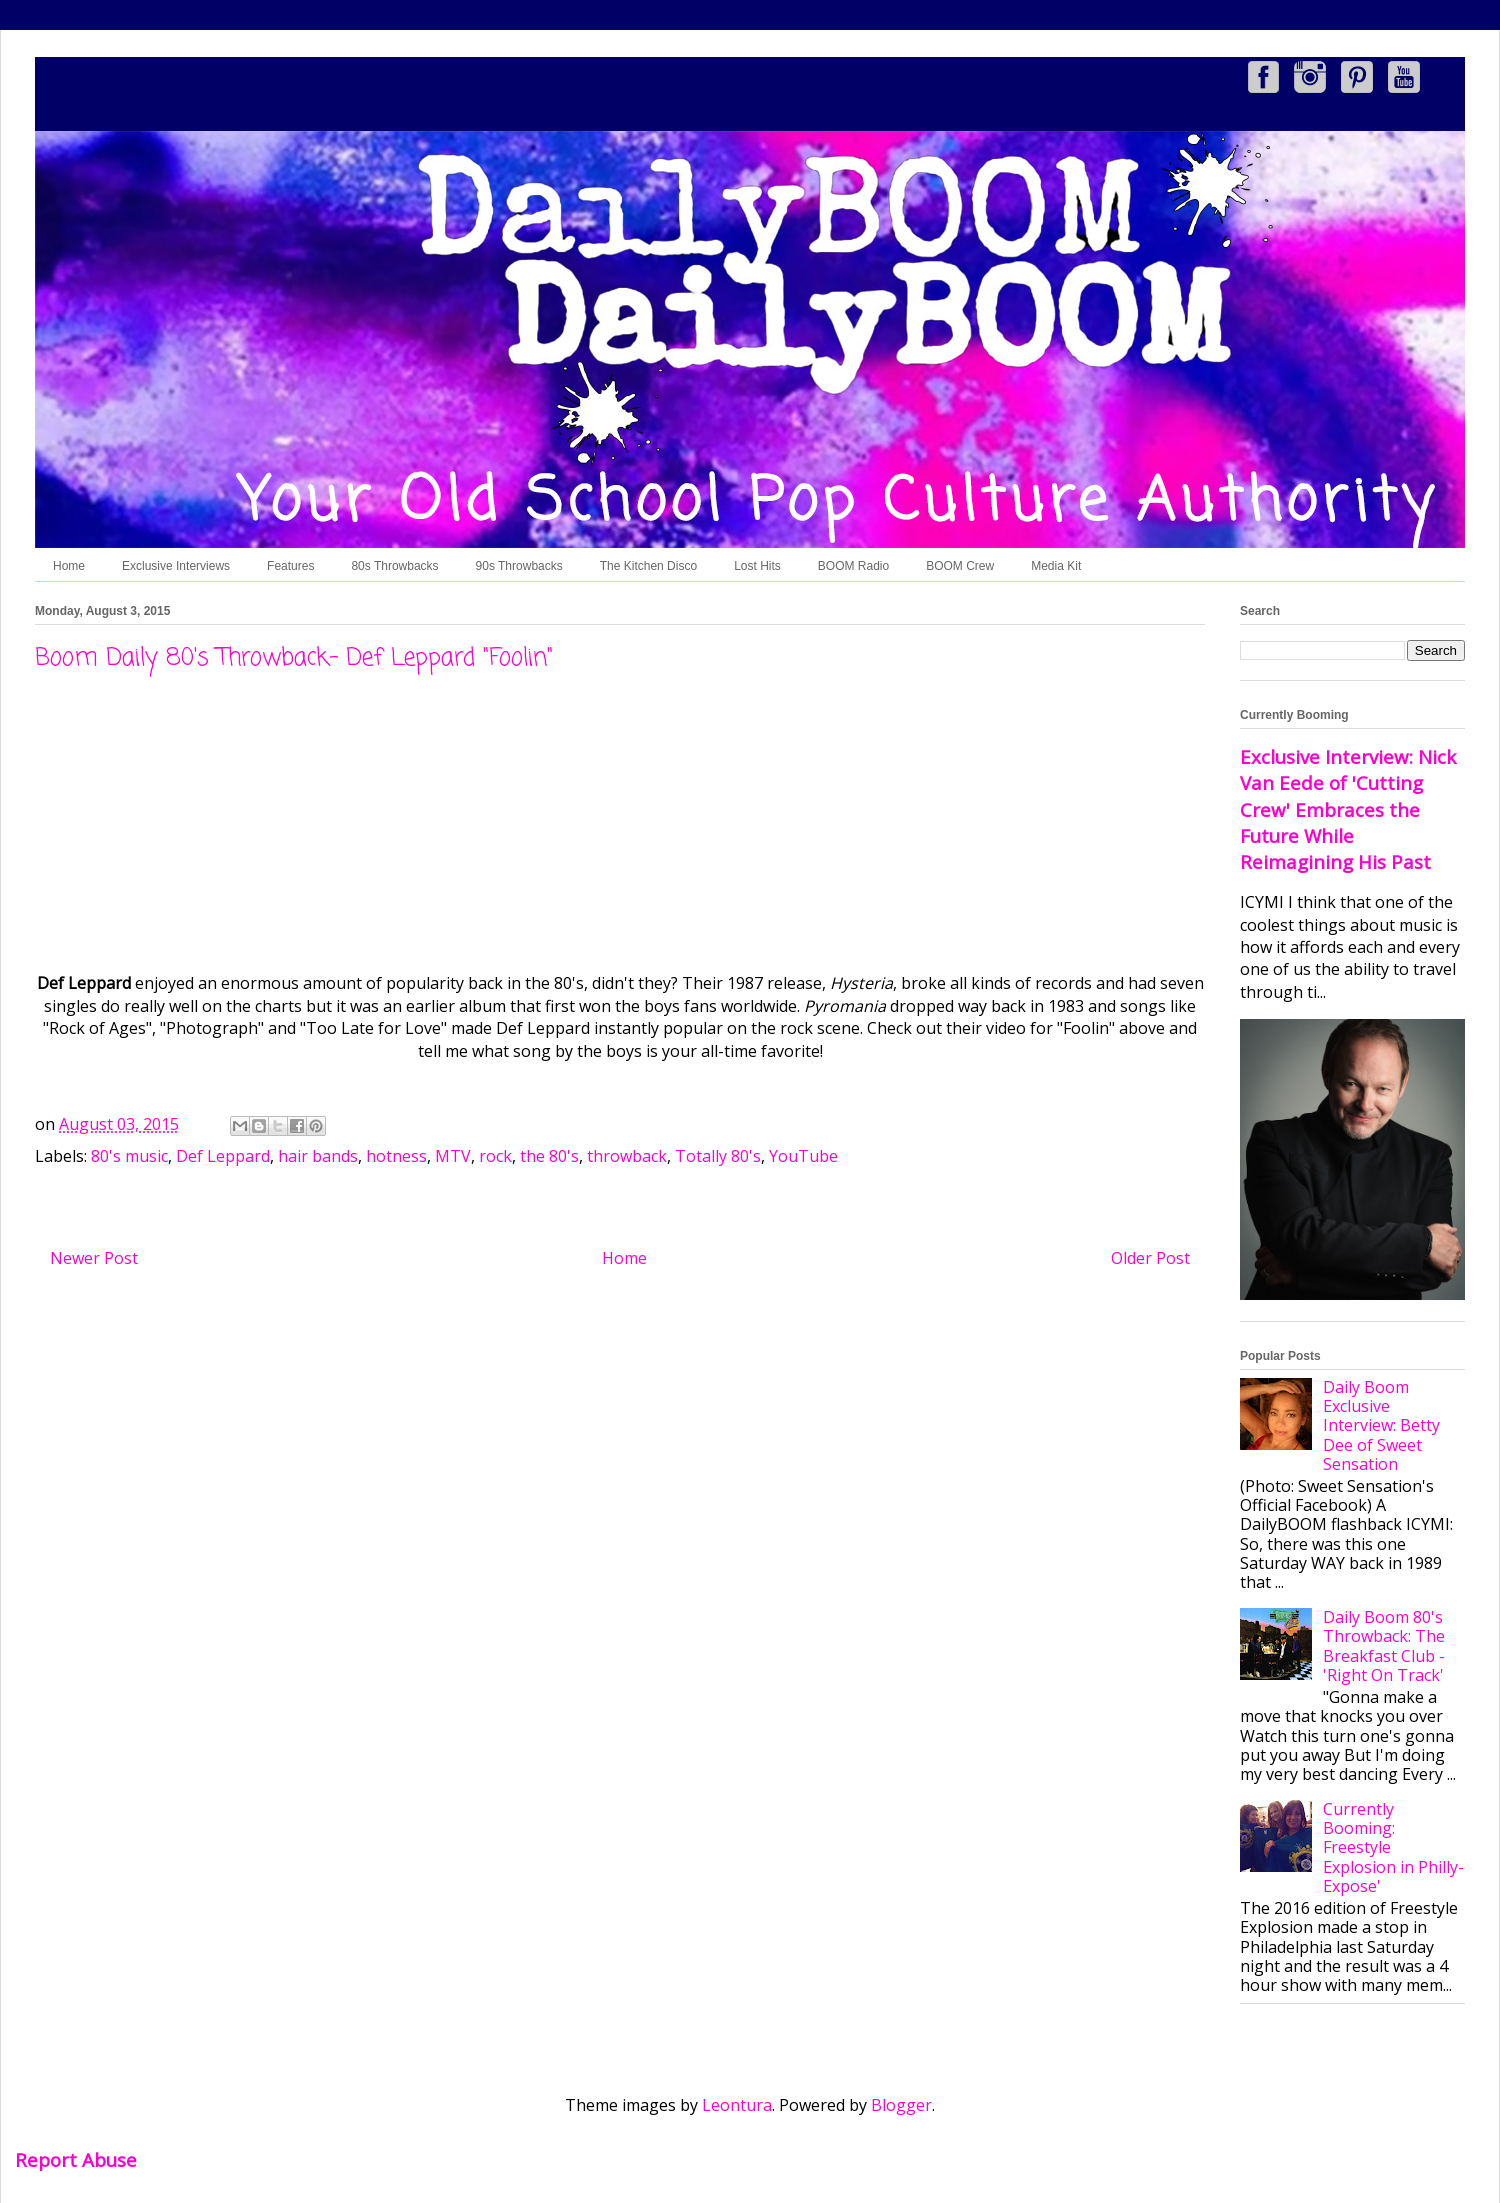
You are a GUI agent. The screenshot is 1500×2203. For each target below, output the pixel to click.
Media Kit (1056, 566)
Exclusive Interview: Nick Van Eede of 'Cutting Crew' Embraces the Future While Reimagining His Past (1348, 809)
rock (495, 1156)
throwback (627, 1156)
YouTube (803, 1156)
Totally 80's (718, 1156)
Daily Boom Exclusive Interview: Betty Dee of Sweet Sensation (1381, 1425)
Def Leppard (223, 1156)
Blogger (901, 2105)
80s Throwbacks (394, 566)
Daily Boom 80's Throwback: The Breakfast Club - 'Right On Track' (1384, 1646)
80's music (129, 1156)
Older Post (1150, 1258)
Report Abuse (76, 2159)
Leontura (737, 2105)
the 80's (549, 1156)
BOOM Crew (960, 566)
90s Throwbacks (519, 566)
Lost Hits (757, 566)
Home (69, 566)
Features (290, 566)
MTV (453, 1156)
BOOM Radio (853, 566)
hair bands (318, 1156)
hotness (396, 1156)
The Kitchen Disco (648, 566)
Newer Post (94, 1258)
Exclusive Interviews (176, 566)
